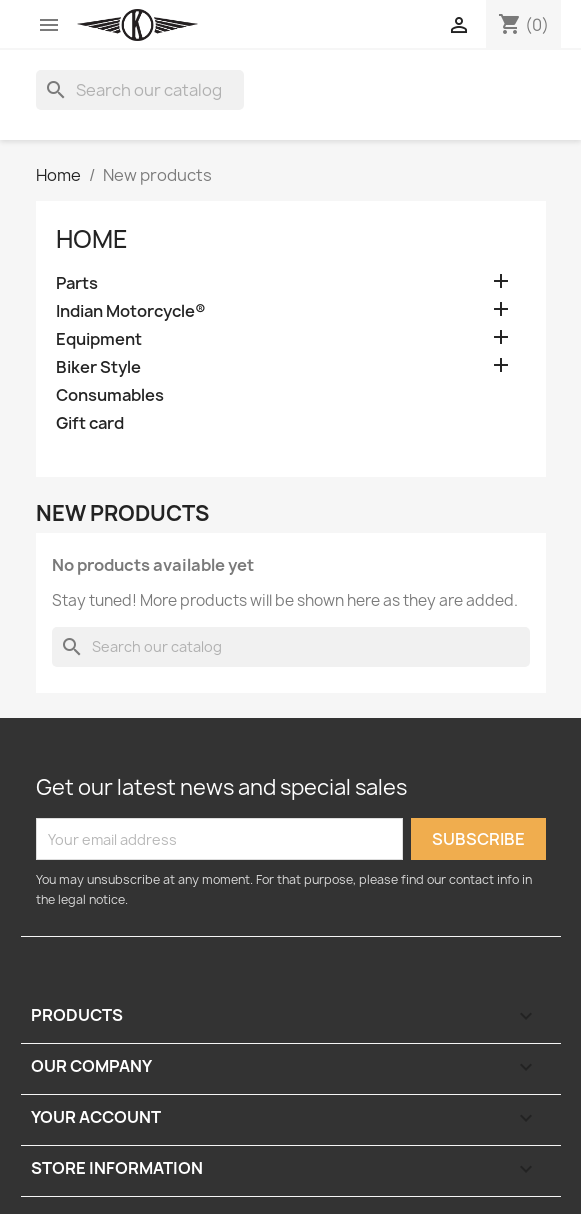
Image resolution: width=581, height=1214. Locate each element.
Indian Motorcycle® (131, 311)
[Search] (140, 90)
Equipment (99, 339)
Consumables (110, 395)
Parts (77, 283)
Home (92, 239)
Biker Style (98, 367)
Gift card (90, 423)
